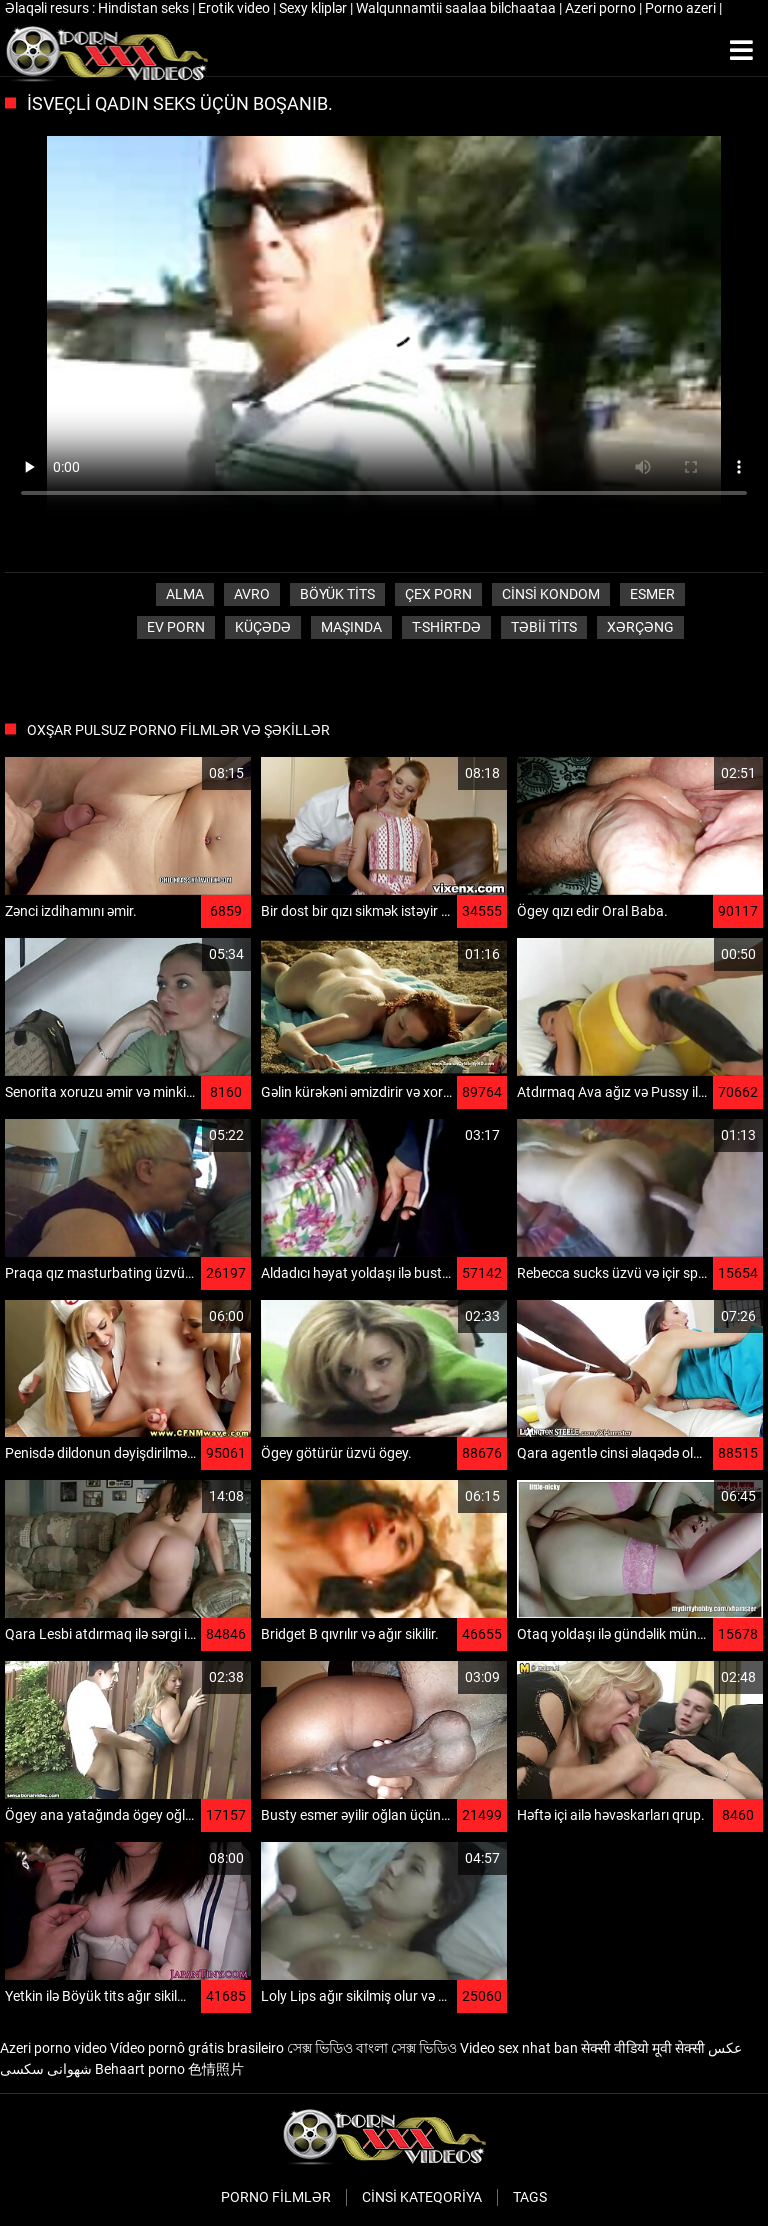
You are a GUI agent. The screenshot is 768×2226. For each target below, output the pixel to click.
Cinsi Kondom (551, 594)
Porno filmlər (276, 2197)
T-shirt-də (446, 627)
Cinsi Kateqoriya (422, 2197)
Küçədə (263, 627)
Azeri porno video (53, 2048)
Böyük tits (337, 594)
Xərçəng (640, 627)
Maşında (351, 627)
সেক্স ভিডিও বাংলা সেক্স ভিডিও (372, 2048)
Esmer (652, 594)
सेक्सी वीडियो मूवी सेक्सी (643, 2048)
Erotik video (235, 8)
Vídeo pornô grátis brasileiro (197, 2048)
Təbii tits (544, 627)
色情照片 (216, 2069)
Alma (185, 594)
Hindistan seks (145, 8)
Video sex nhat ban (519, 2048)
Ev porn (176, 627)
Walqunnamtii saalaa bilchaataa (457, 8)
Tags (530, 2197)
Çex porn (438, 594)
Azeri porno (602, 8)
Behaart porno (140, 2069)
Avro (252, 594)
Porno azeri (682, 8)
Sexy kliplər (314, 8)
